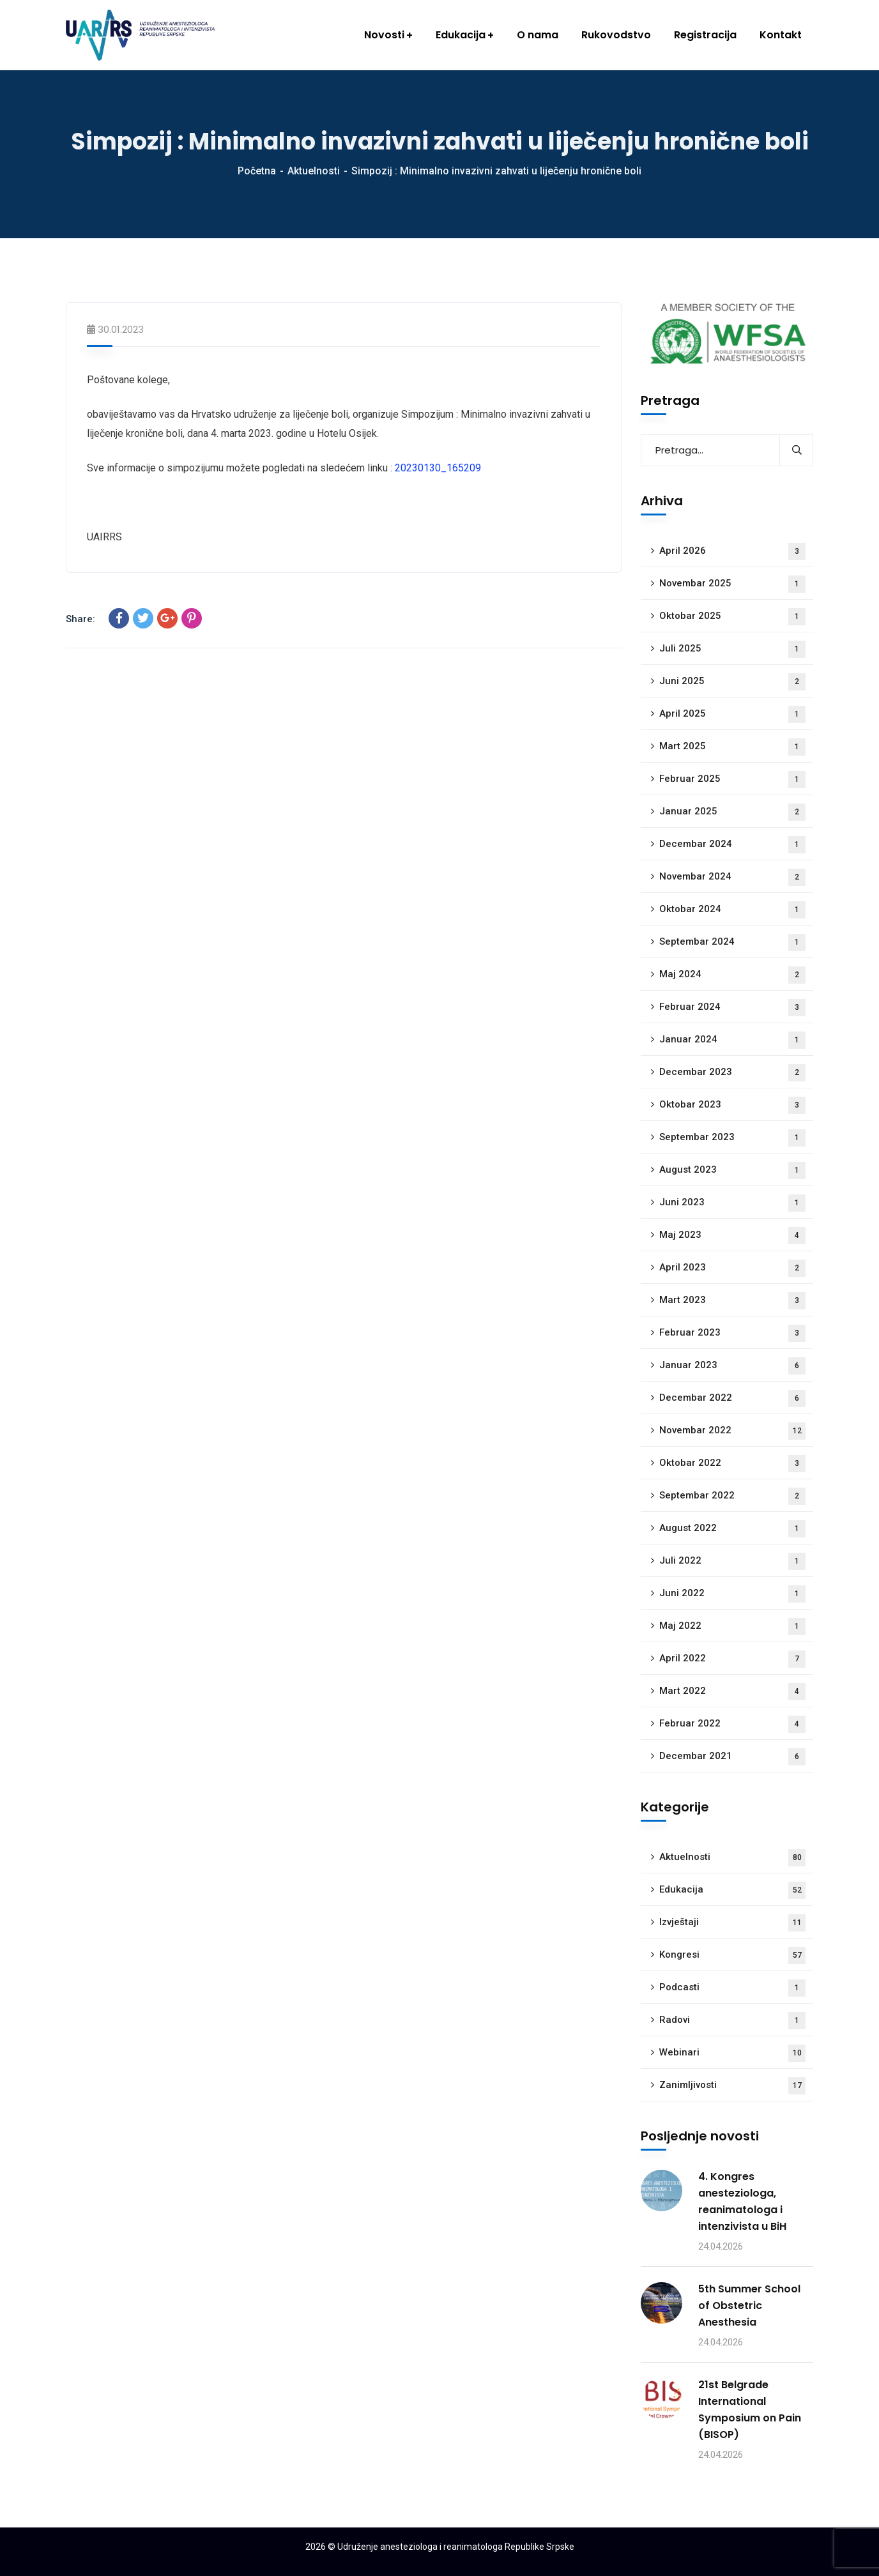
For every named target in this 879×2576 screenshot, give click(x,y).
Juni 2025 (732, 681)
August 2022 (732, 1528)
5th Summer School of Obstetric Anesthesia (749, 2305)
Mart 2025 (732, 747)
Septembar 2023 (732, 1138)
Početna (257, 171)
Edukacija (732, 1890)
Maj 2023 (732, 1235)
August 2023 (732, 1170)
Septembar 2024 (732, 942)
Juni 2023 (732, 1203)
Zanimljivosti (732, 2085)
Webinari (732, 2053)
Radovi (732, 2020)
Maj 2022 (732, 1626)
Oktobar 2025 (732, 616)
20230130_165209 (438, 468)
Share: (80, 619)
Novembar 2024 (732, 877)
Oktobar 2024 (732, 909)
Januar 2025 (732, 812)
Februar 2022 (732, 1724)
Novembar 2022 (732, 1431)
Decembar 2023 (732, 1072)
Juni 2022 (732, 1594)
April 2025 (732, 714)
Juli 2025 (732, 649)
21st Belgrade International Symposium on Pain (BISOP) (749, 2409)
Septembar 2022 (732, 1496)
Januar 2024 (732, 1040)
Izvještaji (732, 1923)
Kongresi (732, 1955)
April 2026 (732, 551)
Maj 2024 (732, 975)
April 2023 (732, 1268)
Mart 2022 (732, 1691)
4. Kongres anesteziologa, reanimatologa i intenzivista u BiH (742, 2201)
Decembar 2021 (732, 1756)
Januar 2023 (732, 1366)
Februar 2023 (732, 1333)
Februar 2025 (732, 779)
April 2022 (732, 1659)
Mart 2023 (732, 1300)
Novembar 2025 (732, 584)
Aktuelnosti (313, 171)
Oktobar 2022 (732, 1463)
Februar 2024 (732, 1007)
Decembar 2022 (732, 1398)
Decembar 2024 (732, 844)
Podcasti (732, 1988)
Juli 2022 (732, 1561)
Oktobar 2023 (732, 1105)
